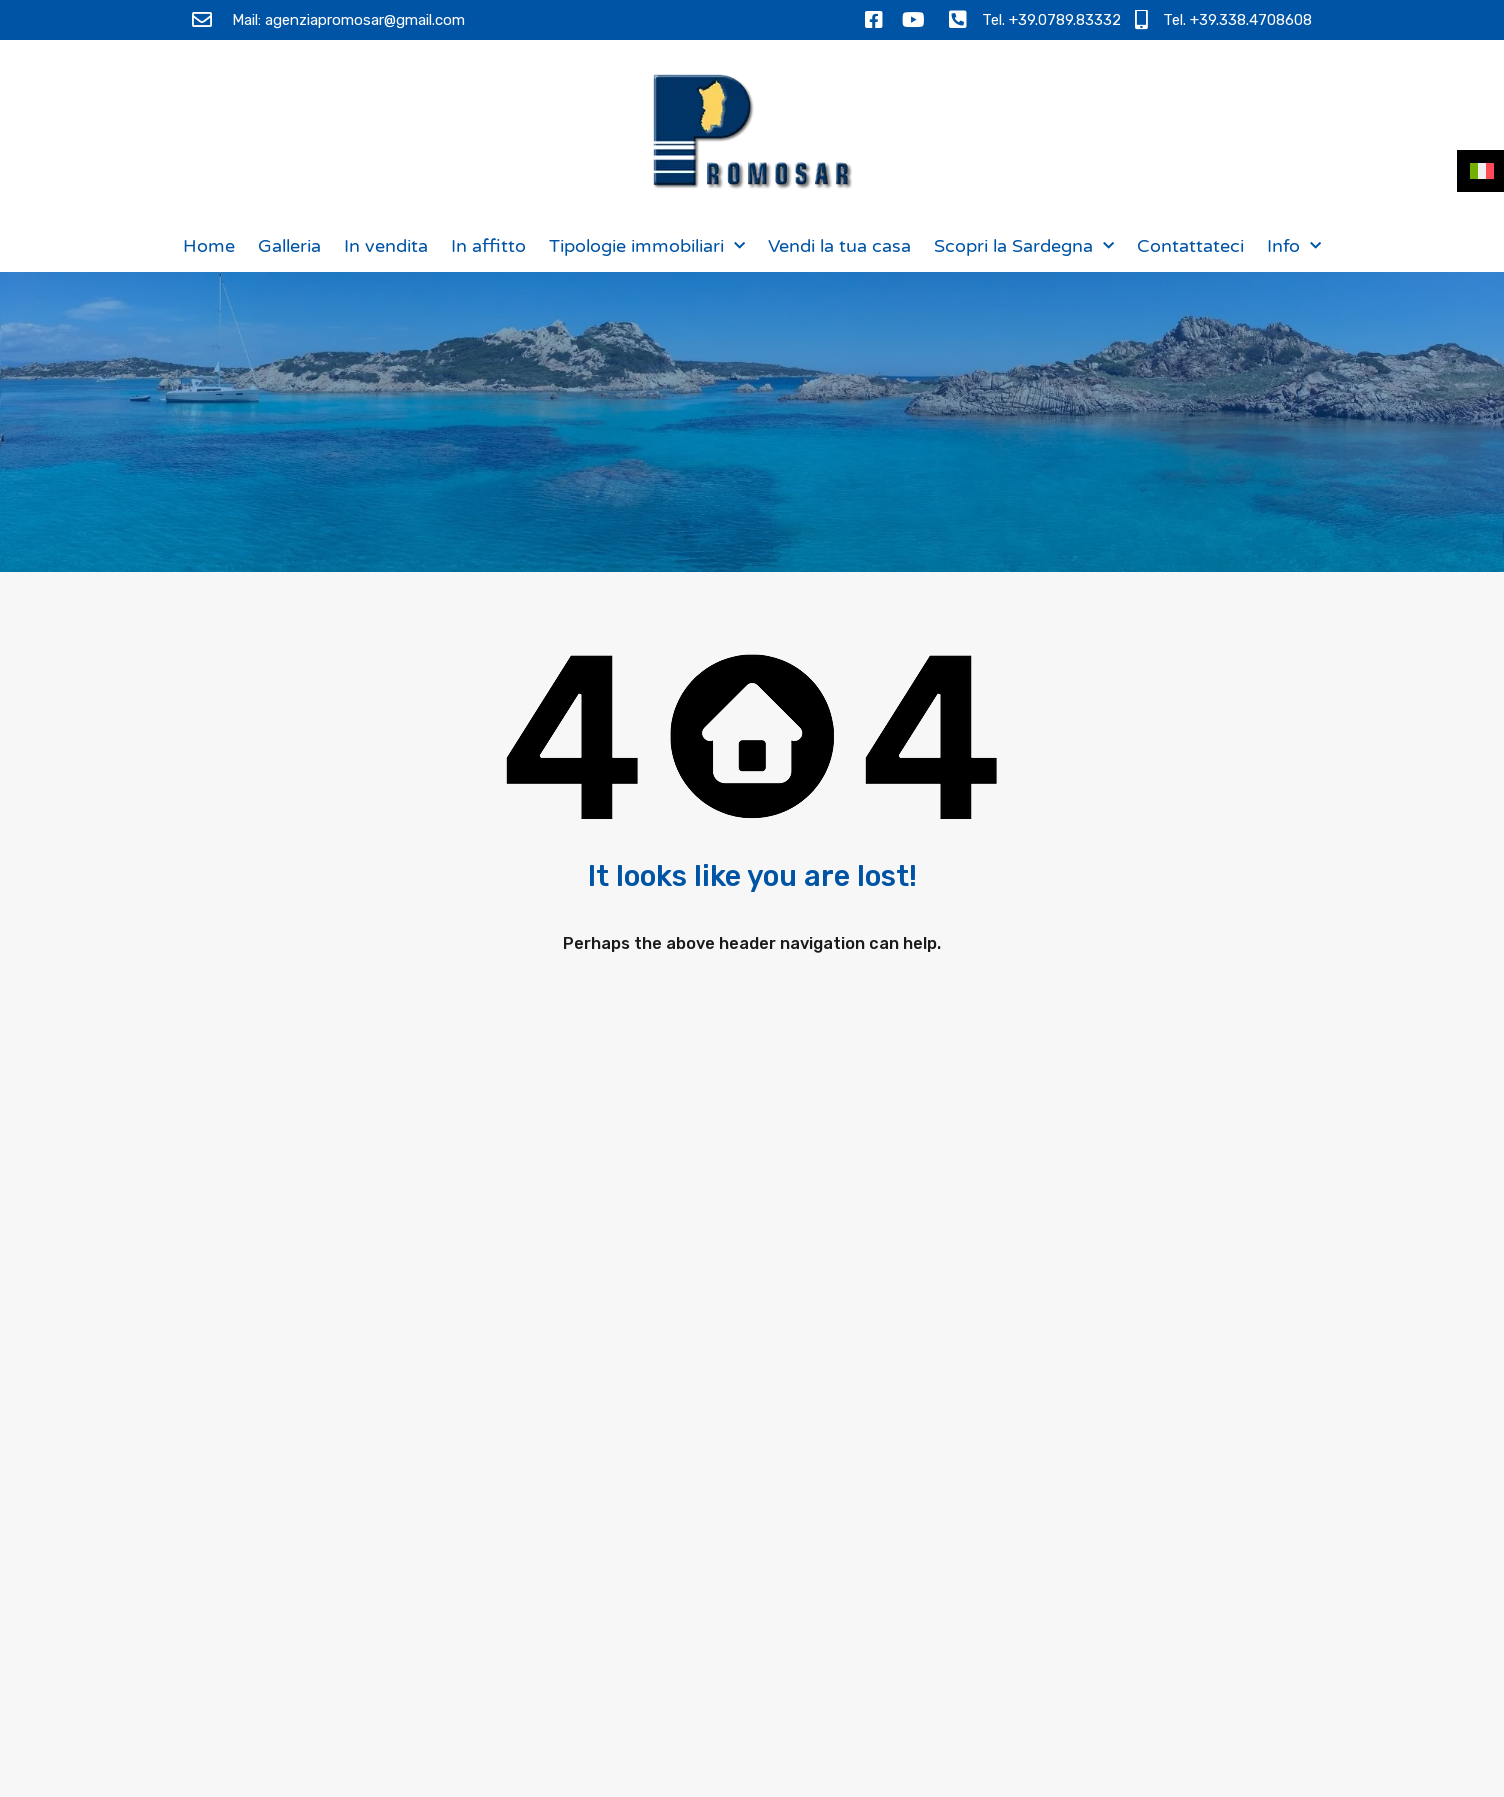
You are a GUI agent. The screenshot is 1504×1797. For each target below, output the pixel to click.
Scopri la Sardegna (1024, 246)
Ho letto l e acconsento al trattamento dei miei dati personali (1118, 1562)
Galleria (289, 246)
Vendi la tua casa (839, 246)
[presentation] (1100, 1632)
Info (1294, 246)
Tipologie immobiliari (647, 246)
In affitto (488, 246)
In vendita (386, 246)
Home (209, 246)
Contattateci (1190, 246)
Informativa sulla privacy (1155, 1541)
